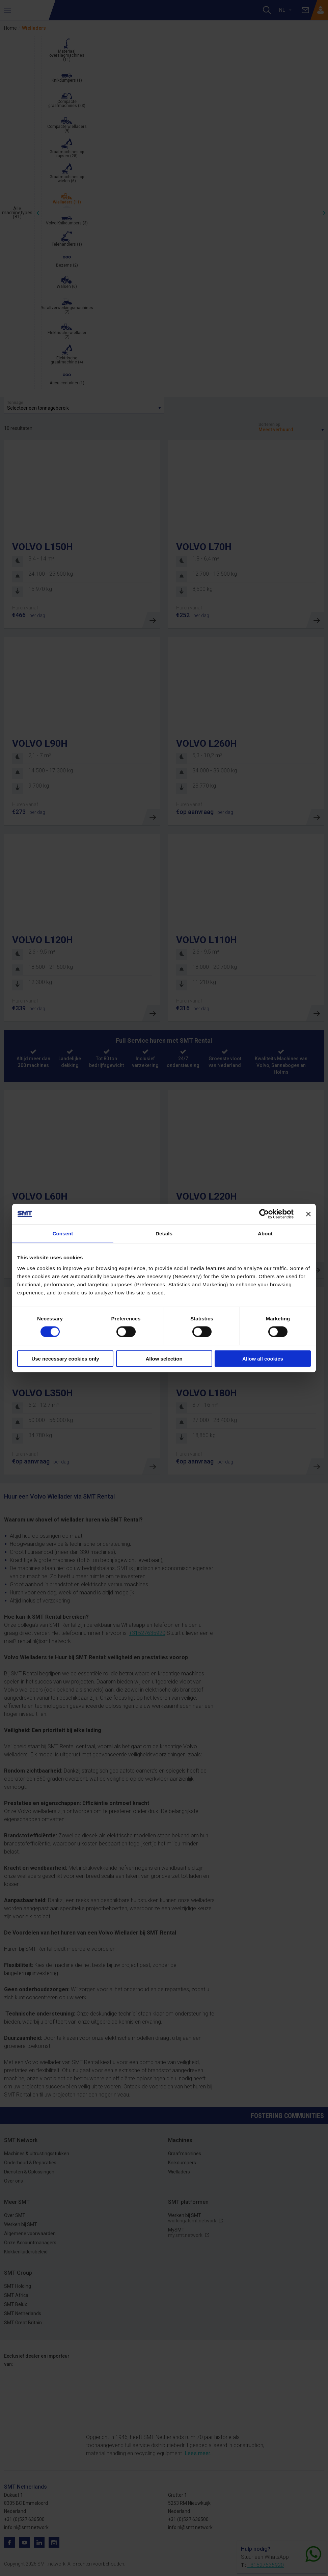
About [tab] (265, 1233)
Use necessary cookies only (65, 1358)
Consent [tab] (63, 1233)
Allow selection (163, 1358)
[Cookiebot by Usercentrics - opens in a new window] (264, 1214)
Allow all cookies (262, 1358)
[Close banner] (308, 1214)
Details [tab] (164, 1233)
